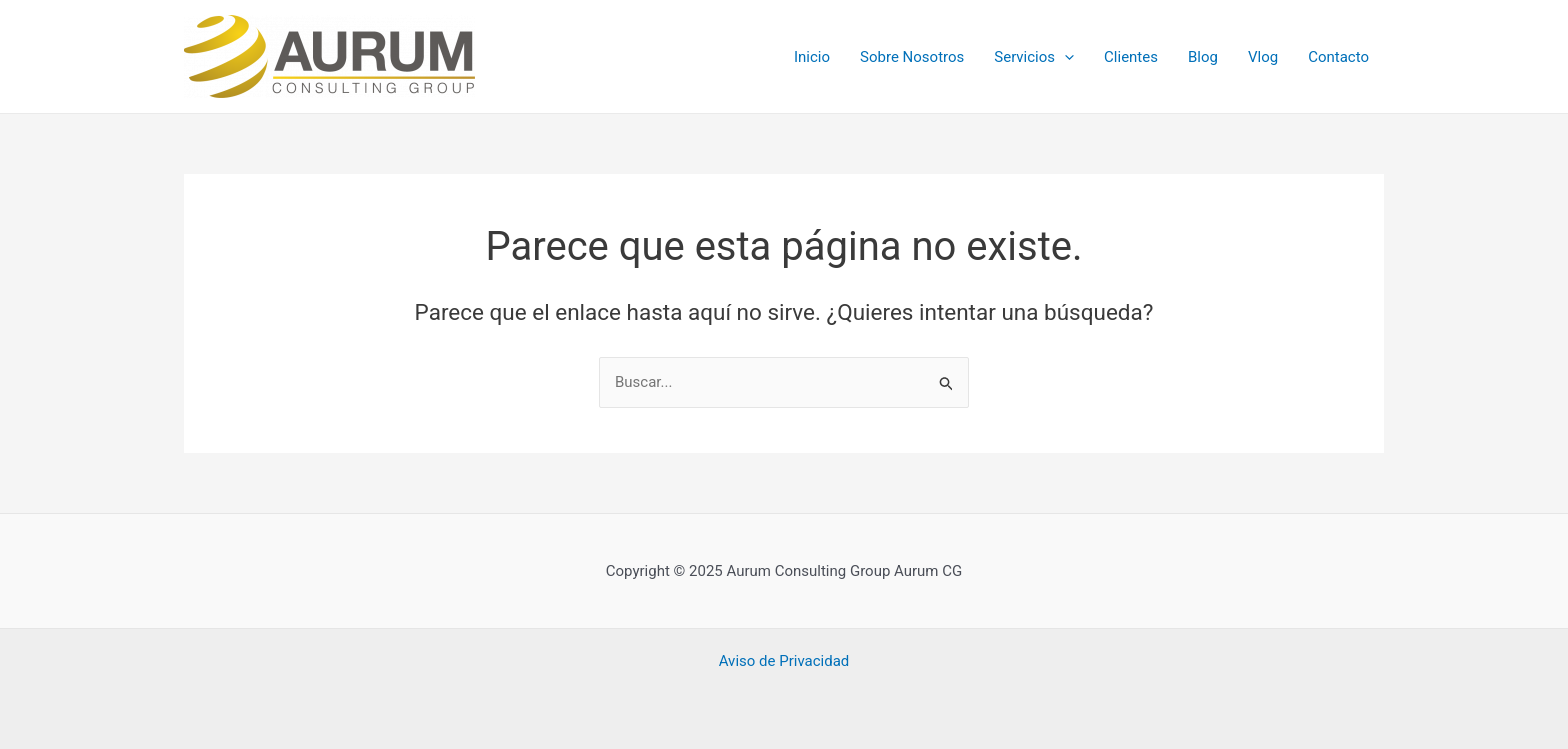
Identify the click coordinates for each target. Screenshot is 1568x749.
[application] (1064, 57)
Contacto (1338, 57)
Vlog (1263, 57)
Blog (1203, 57)
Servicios (1034, 57)
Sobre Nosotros (912, 57)
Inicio (812, 57)
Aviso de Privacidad (784, 661)
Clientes (1131, 57)
